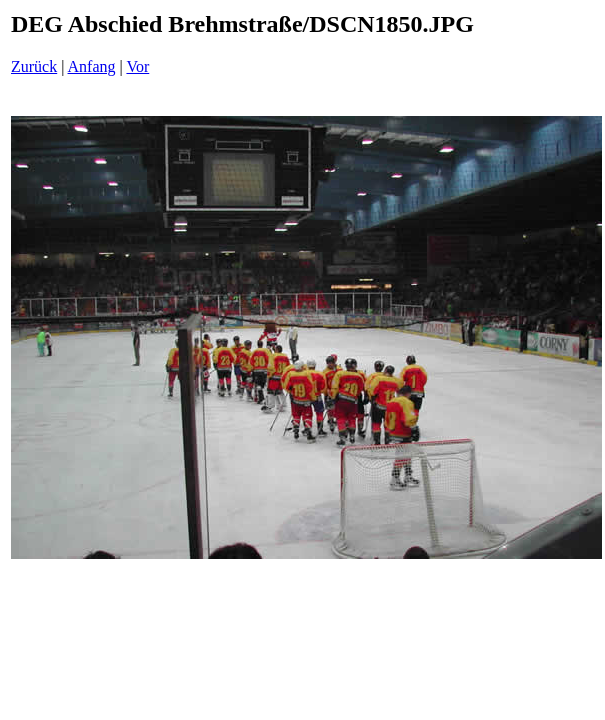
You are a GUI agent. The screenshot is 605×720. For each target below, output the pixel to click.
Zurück (34, 66)
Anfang (92, 66)
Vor (137, 66)
